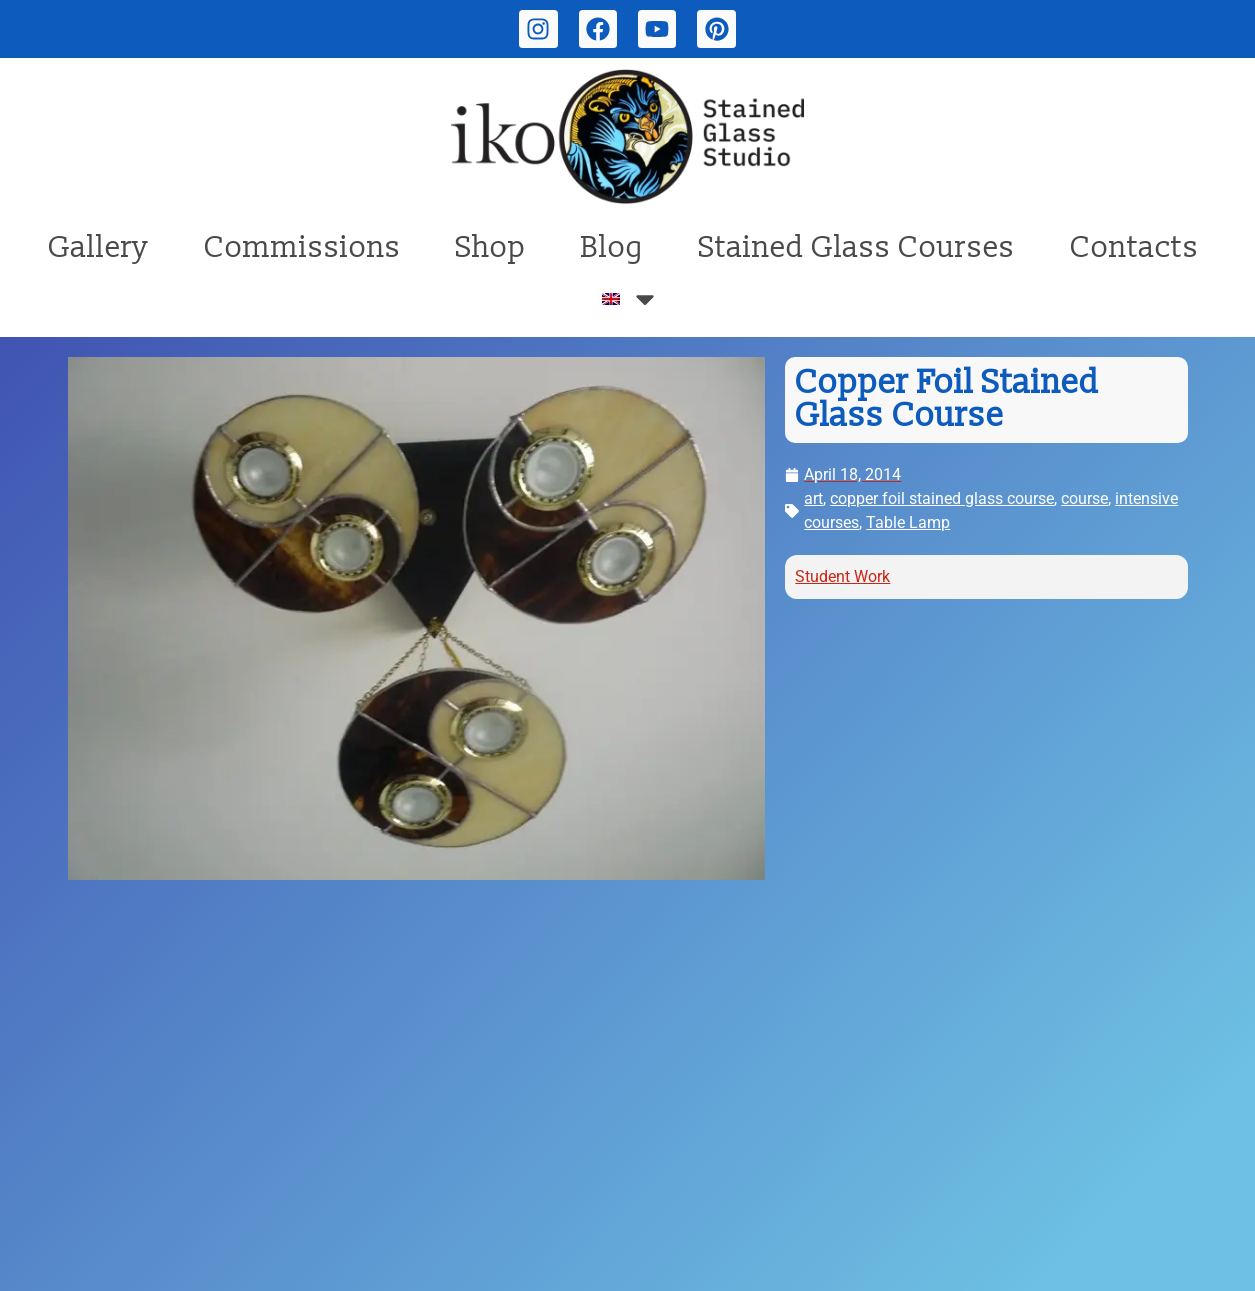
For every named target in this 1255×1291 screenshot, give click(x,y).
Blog (612, 247)
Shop (491, 247)
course (1084, 498)
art (813, 498)
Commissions (302, 247)
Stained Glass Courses (857, 247)
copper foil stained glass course (942, 498)
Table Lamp (908, 522)
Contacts (1134, 247)
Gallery (98, 247)
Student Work (842, 576)
